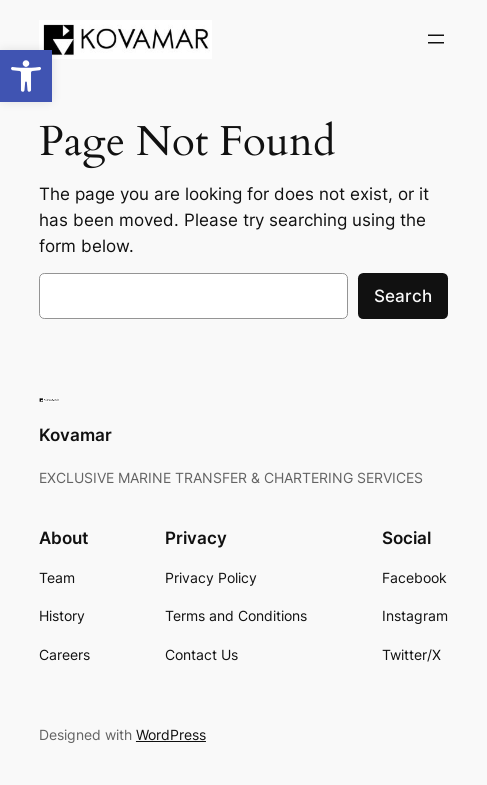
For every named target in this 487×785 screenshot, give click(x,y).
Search (403, 296)
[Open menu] (436, 39)
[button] (26, 76)
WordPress (171, 734)
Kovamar (75, 435)
